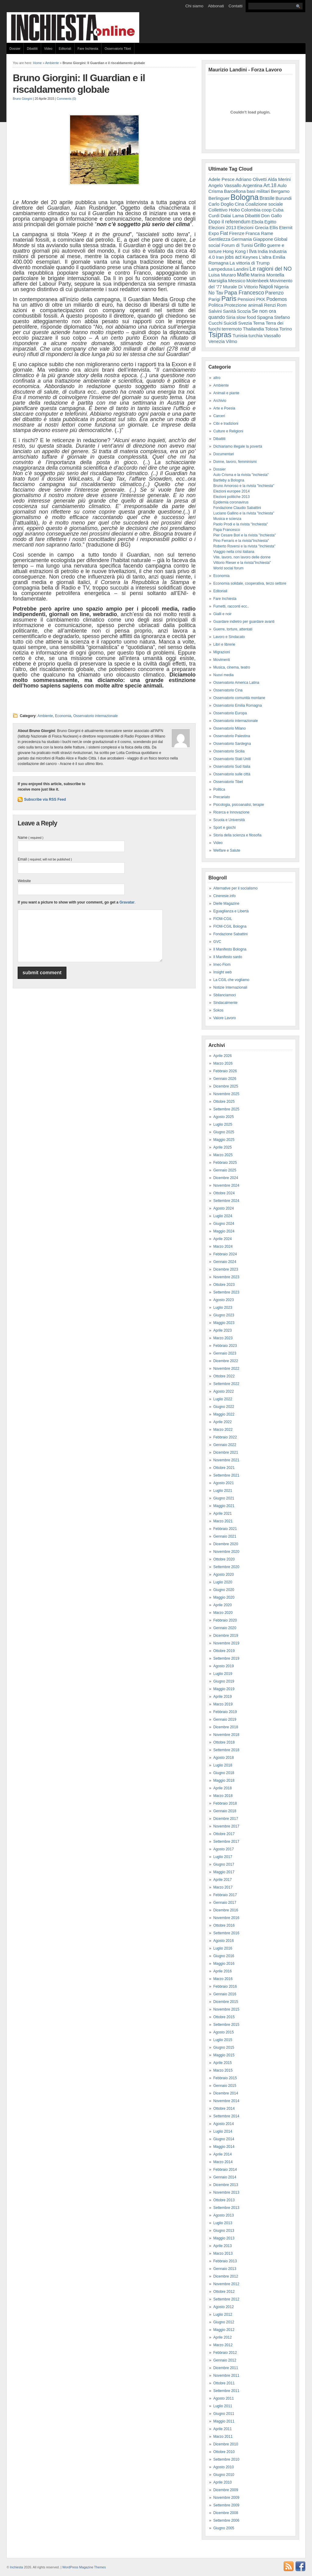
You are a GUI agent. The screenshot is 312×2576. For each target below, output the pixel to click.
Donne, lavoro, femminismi (235, 462)
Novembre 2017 (226, 1826)
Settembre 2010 (226, 2459)
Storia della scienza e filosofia (237, 835)
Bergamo (280, 191)
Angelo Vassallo (224, 185)
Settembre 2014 (226, 2116)
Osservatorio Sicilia (229, 751)
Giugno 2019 (223, 1681)
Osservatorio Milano (229, 728)
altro (216, 378)
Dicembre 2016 (225, 1910)
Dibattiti (32, 48)
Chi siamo (194, 6)
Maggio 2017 (223, 1872)
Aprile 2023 (222, 1330)
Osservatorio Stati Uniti (232, 759)
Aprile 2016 (222, 1971)
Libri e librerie (224, 644)
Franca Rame (259, 233)
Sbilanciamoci (224, 995)
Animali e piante (226, 393)
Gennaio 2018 (224, 1811)
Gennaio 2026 (224, 1079)
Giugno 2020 (223, 1590)
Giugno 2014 (223, 2139)
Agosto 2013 (223, 2215)
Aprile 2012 (222, 2337)
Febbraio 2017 (225, 1895)
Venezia (216, 341)
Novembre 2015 (226, 2009)
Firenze (236, 233)
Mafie (243, 275)
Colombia (251, 209)
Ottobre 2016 (224, 1925)
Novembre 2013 (226, 2192)
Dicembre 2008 (225, 2513)
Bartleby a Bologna (228, 480)
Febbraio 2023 (225, 1346)
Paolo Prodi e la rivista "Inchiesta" (240, 524)
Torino (285, 328)
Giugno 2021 (223, 1498)
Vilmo (231, 341)
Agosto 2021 (223, 1483)
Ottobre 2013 (224, 2200)
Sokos (218, 1010)
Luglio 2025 (222, 1124)
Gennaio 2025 (224, 1170)
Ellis (274, 227)
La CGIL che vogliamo (231, 980)
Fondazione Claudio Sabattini (237, 508)
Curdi (213, 215)
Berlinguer (218, 198)
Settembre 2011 (226, 2391)
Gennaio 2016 (224, 1994)
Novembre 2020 (226, 1552)
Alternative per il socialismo (235, 888)
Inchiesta (16, 2567)
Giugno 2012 (223, 2322)
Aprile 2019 (222, 1696)
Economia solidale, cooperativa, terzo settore (249, 583)
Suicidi (230, 323)
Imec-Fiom (222, 964)
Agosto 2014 (223, 2124)
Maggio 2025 (223, 1140)
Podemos (276, 299)
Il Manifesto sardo (227, 957)
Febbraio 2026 (225, 1071)
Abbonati (216, 6)
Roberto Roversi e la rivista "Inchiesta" (244, 546)
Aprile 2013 (222, 2246)
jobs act (233, 257)
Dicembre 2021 (225, 1452)
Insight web (222, 972)
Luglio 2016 (222, 1948)
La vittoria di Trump (249, 262)
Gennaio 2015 (224, 2086)
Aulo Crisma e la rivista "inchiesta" (241, 475)
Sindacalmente (225, 1003)
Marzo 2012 (222, 2345)
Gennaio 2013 (224, 2269)
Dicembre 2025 (225, 1086)
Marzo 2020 (222, 1613)
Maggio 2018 (223, 1780)
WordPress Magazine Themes (84, 2567)
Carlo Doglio (221, 204)
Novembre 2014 (226, 2101)
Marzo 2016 (222, 1979)
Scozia (244, 311)
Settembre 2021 (226, 1475)
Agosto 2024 (223, 1208)
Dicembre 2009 (225, 2490)
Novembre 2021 (226, 1460)
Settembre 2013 (226, 2208)
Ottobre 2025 (224, 1101)
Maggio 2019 (223, 1689)
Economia (63, 716)
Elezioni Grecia (253, 227)
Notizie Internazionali (230, 987)
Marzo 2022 (222, 1429)
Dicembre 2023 (225, 1269)
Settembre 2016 (226, 1933)
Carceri (219, 416)
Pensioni (246, 299)
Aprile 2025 (222, 1147)
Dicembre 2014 (225, 2093)
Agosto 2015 (223, 2032)
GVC (217, 942)
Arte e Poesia (224, 408)
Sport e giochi (224, 827)
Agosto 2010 (223, 2467)
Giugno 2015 (223, 2047)
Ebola (257, 221)
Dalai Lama (232, 215)
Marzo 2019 (222, 1704)
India (263, 251)
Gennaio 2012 (224, 2360)
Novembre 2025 (226, 1094)
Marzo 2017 (222, 1887)
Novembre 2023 (226, 1277)
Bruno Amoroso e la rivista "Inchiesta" (243, 486)
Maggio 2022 (223, 1414)
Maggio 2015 (223, 2055)
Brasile (267, 198)
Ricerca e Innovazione (231, 812)
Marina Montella (267, 274)
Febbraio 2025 (225, 1162)
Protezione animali (243, 305)
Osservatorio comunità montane (239, 698)
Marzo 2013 (222, 2253)
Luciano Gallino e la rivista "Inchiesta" (243, 513)
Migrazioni (221, 652)
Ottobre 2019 (224, 1651)
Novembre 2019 (226, 1643)
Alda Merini (279, 179)
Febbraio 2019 (225, 1712)
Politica (215, 305)
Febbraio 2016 (225, 1986)
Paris (228, 298)
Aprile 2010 (222, 2482)
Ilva (253, 251)
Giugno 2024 (223, 1223)
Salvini (215, 311)
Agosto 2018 (223, 1757)
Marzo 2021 (222, 1521)
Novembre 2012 (226, 2284)
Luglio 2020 (222, 1582)
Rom (282, 305)
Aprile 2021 (222, 1513)
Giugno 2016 (223, 1956)
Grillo (260, 245)
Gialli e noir (222, 614)
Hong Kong (234, 251)
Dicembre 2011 (225, 2368)
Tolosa (271, 328)
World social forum (228, 568)
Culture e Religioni (228, 431)
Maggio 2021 (223, 1506)
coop (266, 209)
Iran (220, 257)
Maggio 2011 (223, 2421)
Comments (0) (66, 98)
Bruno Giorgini (22, 98)
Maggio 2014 (223, 2147)
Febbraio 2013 (225, 2261)
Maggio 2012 (223, 2330)
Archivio (219, 401)
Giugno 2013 (223, 2230)
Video (48, 48)
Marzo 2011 (222, 2436)
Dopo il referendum (229, 221)
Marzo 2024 (222, 1246)
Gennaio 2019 (224, 1719)
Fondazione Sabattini (230, 934)
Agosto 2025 (223, 1117)
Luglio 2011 (222, 2406)
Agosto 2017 (223, 1849)
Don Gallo (271, 215)
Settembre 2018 (226, 1750)
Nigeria (281, 286)
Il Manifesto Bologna (229, 949)
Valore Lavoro (224, 1018)
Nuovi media (223, 675)
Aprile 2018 (222, 1788)
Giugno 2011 (223, 2414)
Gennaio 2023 (224, 1353)
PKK (260, 299)
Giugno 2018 (223, 1773)
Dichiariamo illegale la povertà (237, 446)
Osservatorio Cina (228, 690)
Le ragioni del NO (271, 269)
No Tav (215, 292)
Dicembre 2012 (225, 2276)
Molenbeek (257, 280)
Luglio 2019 (222, 1674)
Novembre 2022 (226, 1368)
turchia (256, 335)
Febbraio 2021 (225, 1529)
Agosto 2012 (223, 2307)
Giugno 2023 (223, 1315)
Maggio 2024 (223, 1231)
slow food (246, 317)
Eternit (285, 227)
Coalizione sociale (264, 204)
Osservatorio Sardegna (232, 743)
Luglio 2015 (222, 2040)
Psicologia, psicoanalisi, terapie (238, 805)
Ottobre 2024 (224, 1193)
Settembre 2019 (226, 1658)
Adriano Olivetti (251, 179)
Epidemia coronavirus (230, 502)
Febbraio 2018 (225, 1803)
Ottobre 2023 (224, 1285)
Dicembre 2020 (225, 1544)
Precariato (221, 797)
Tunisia (239, 335)
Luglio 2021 (222, 1490)
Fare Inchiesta (88, 48)
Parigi (214, 299)
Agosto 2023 (223, 1300)
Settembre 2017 (226, 1841)
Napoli (266, 286)
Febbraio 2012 (225, 2353)
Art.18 (269, 185)
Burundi (283, 198)
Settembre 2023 (226, 1292)
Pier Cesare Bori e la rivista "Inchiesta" (244, 535)
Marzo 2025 (222, 1155)
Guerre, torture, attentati (232, 629)
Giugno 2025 (223, 1132)
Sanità (229, 311)
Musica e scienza (227, 519)
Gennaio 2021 (224, 1536)
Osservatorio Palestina (231, 736)
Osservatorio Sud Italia (231, 766)
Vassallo (272, 335)
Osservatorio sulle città (231, 774)
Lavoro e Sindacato (229, 637)
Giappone (263, 239)
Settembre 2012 (226, 2299)
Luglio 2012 (222, 2314)
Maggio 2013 (223, 2238)
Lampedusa (220, 269)
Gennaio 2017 (224, 1902)
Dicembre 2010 (225, 2444)
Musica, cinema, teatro (231, 667)
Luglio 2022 (222, 1399)
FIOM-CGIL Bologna (229, 926)
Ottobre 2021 (224, 1468)
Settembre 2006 (226, 2520)
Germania (241, 239)
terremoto (232, 328)
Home (37, 63)
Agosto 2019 (223, 1666)
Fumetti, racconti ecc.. (231, 606)
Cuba (277, 209)
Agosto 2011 (223, 2398)
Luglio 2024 (222, 1216)
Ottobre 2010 (224, 2452)
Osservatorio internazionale (95, 716)
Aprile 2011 (222, 2429)
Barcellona (235, 191)
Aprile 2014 (222, 2154)
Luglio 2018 (222, 1765)
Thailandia (253, 328)
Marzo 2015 (222, 2070)
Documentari (223, 454)
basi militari (258, 191)
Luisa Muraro (222, 274)
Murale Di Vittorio (240, 286)
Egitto (270, 221)
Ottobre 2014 (224, 2108)
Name (30, 837)
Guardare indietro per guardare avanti (244, 621)
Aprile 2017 (222, 1880)
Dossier (14, 48)
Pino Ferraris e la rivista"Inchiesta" (241, 541)
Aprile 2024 (222, 1239)
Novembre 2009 (226, 2497)
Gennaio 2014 (224, 2177)
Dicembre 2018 (225, 1727)
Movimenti (221, 660)
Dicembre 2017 (225, 1819)
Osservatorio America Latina (236, 682)
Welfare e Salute (226, 850)
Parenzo (274, 292)
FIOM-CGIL (222, 919)
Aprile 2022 (222, 1422)
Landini (241, 269)
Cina (239, 204)
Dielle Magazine (226, 903)
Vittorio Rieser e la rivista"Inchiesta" (242, 563)
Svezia (245, 323)
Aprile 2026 (222, 1056)
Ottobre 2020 (224, 1559)
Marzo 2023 (222, 1338)
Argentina (252, 185)
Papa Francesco (244, 293)
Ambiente (52, 63)
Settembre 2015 (226, 2024)
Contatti (236, 6)
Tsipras (220, 334)
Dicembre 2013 (225, 2185)
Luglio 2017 (222, 1857)
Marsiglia (217, 280)
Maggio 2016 (223, 1963)
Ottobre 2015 (224, 2017)
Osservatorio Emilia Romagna (237, 705)
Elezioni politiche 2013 (231, 497)
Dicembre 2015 (225, 2002)
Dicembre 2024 (225, 1178)
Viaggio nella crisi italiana (233, 552)
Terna (258, 323)
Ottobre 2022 (224, 1376)
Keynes (250, 257)
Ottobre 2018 (224, 1742)
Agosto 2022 (223, 1391)
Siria (231, 317)
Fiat (224, 233)
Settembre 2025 (226, 1109)
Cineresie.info (224, 896)
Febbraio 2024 (225, 1254)
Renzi (270, 305)
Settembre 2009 (226, 2505)
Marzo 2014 (222, 2162)
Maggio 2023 (223, 1323)
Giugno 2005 (223, 2528)
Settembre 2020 (226, 1567)
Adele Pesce (221, 179)
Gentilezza (219, 239)
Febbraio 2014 (225, 2169)
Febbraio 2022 (225, 1437)
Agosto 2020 (223, 1574)
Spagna (265, 317)
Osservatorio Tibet (118, 48)
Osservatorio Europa (230, 713)
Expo (213, 233)
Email (45, 859)
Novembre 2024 (226, 1185)
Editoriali (65, 48)
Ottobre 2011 (224, 2383)
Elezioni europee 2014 (231, 491)
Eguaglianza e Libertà (231, 911)
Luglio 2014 (222, 2131)
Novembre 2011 (226, 2375)
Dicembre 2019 (225, 1635)
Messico (236, 280)
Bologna (245, 197)
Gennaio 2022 (224, 1445)
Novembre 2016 (226, 1918)
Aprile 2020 (222, 1605)
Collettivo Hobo (224, 209)
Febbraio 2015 (225, 2078)
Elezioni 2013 (222, 227)
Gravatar (126, 902)
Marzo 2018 (222, 1796)
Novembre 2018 (226, 1735)
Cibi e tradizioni (225, 423)
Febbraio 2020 (225, 1620)
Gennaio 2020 (224, 1628)
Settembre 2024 (226, 1201)
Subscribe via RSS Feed (45, 799)
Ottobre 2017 (224, 1834)
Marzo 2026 (222, 1063)
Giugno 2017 (223, 1864)
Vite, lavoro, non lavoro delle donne (242, 557)
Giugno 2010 (223, 2475)
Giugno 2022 (223, 1407)
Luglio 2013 (222, 2223)
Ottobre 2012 (224, 2291)
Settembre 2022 (226, 1384)
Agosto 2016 (223, 1941)
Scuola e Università (229, 820)
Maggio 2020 (223, 1597)
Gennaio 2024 (224, 1262)
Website (24, 881)
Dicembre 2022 (225, 1361)
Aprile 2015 (222, 2063)
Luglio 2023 (222, 1307)
